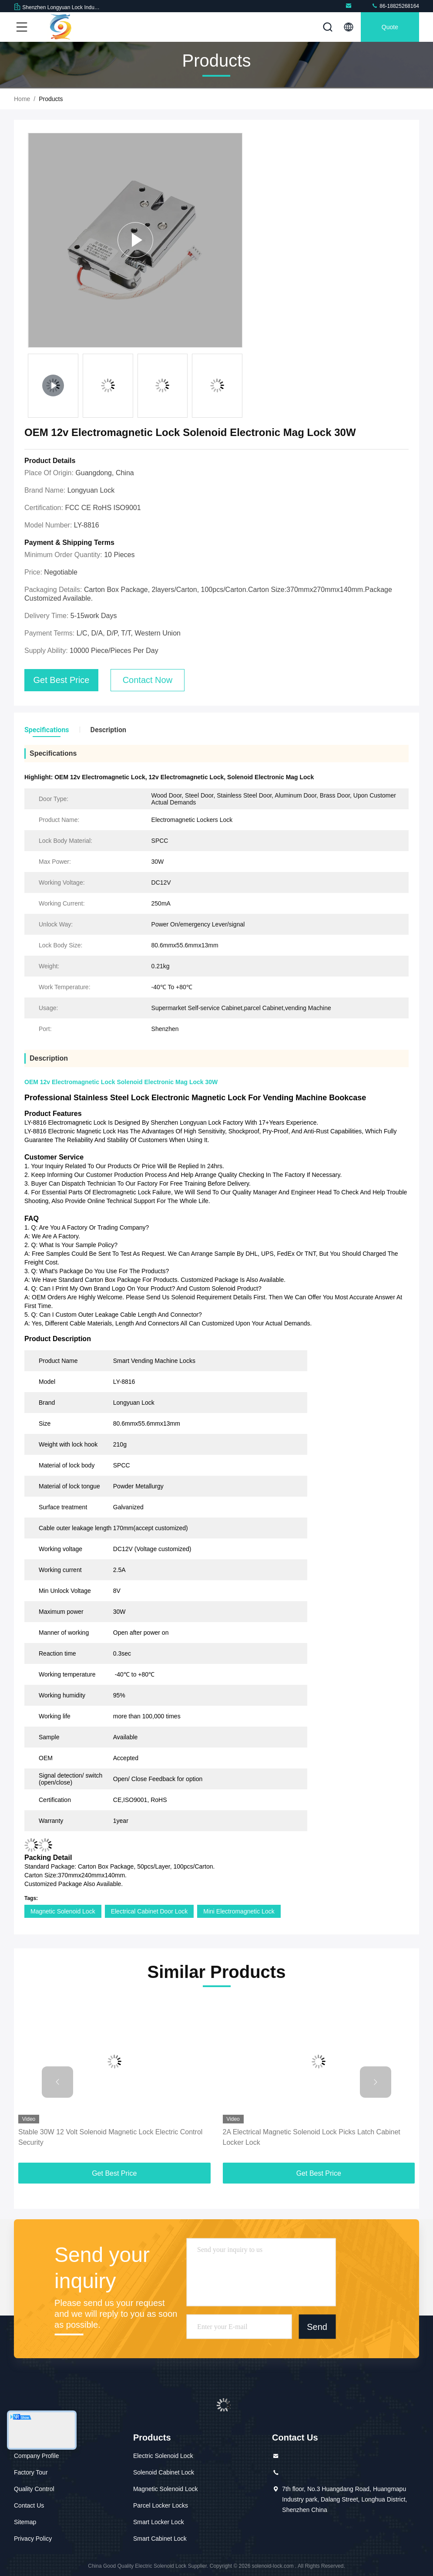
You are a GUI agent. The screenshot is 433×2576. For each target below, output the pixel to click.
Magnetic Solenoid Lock (62, 1911)
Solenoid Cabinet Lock (163, 2472)
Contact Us (29, 2505)
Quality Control (34, 2488)
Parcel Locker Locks (160, 2505)
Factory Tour (31, 2472)
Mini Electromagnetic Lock (238, 1911)
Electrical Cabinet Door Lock (149, 1911)
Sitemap (25, 2522)
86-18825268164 (395, 6)
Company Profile (36, 2455)
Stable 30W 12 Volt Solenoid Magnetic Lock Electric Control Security (110, 2137)
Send (317, 2327)
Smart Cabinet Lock (160, 2538)
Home (22, 98)
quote (390, 27)
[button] (57, 2082)
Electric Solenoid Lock (163, 2455)
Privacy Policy (33, 2538)
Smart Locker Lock (158, 2522)
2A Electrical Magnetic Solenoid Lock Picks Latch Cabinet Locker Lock (311, 2137)
